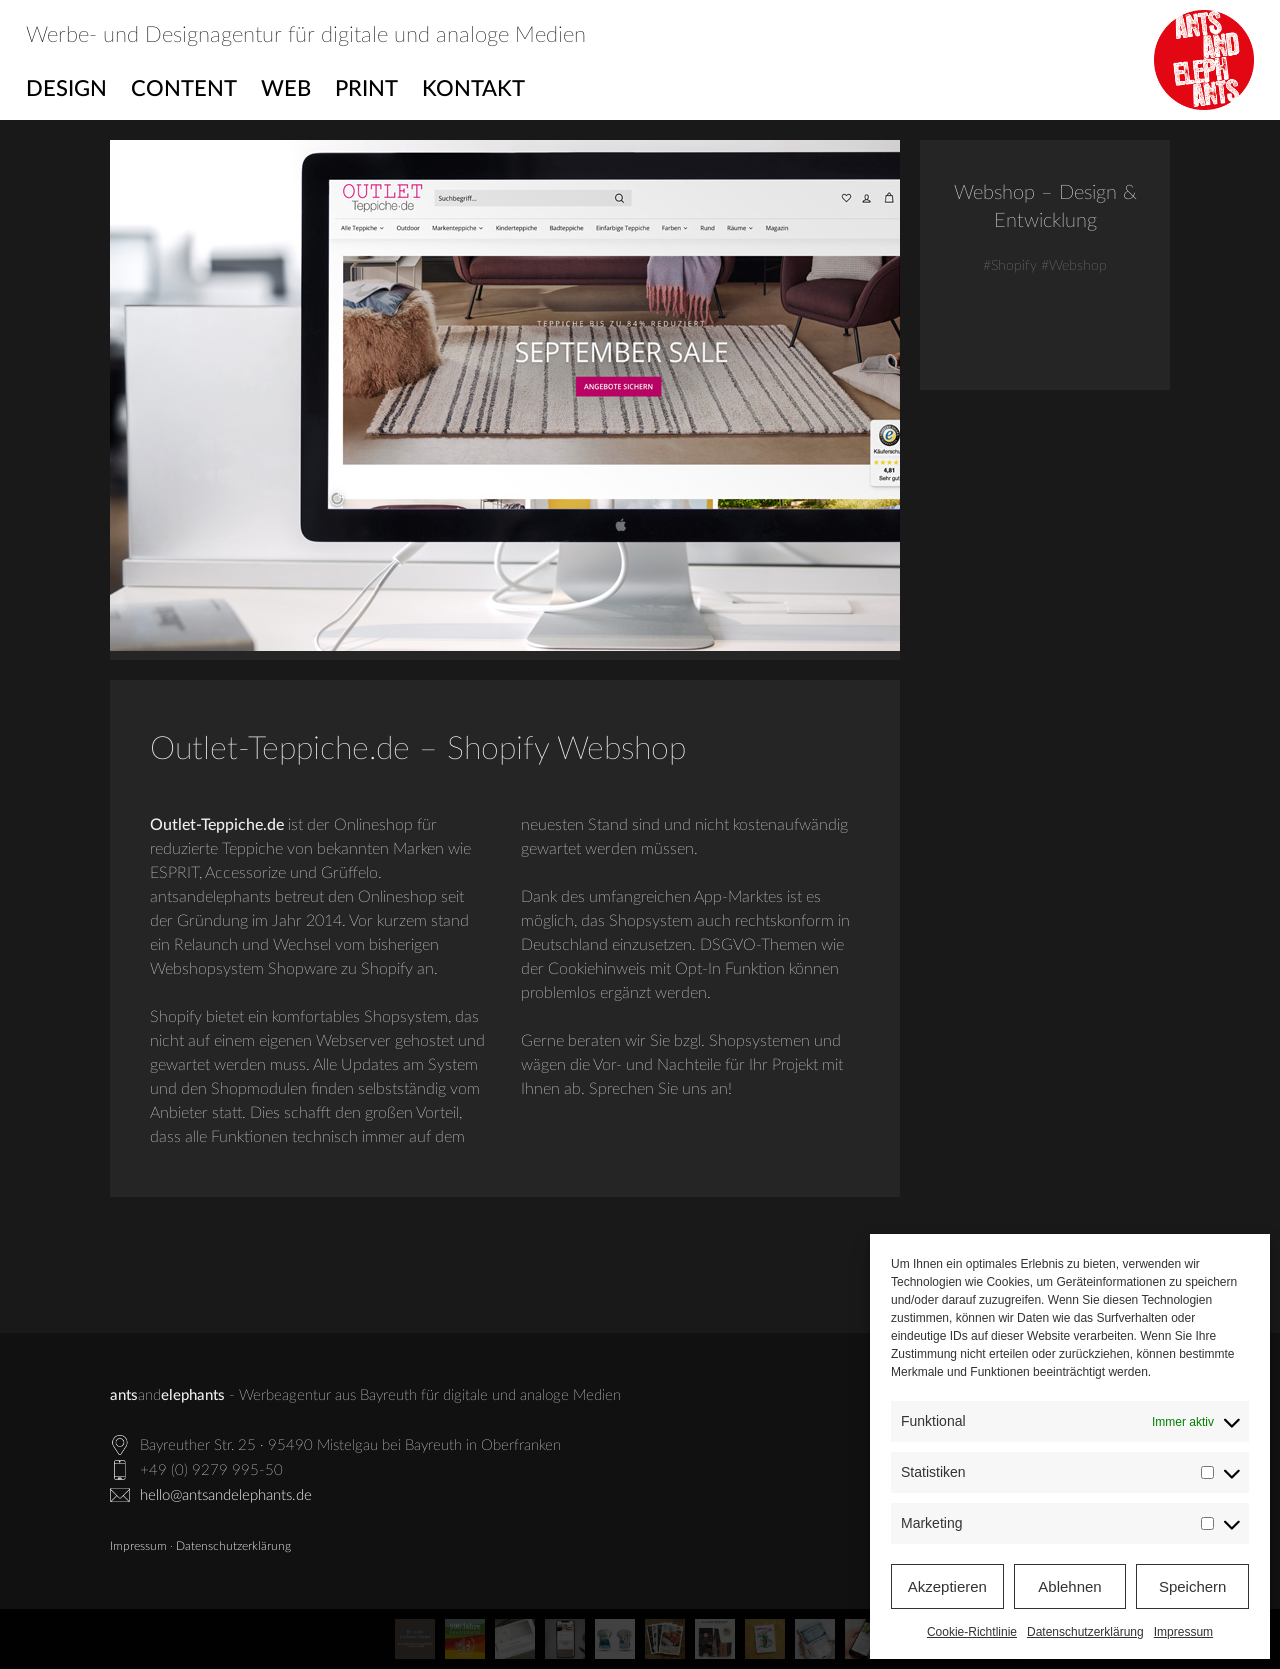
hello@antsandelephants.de (226, 1495)
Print (366, 89)
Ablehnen (1069, 1586)
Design (66, 89)
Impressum (1183, 1632)
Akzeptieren (947, 1586)
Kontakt (473, 89)
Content (184, 89)
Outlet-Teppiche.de (217, 825)
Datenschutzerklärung (1085, 1632)
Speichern (1193, 1586)
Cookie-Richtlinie (972, 1632)
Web (286, 89)
